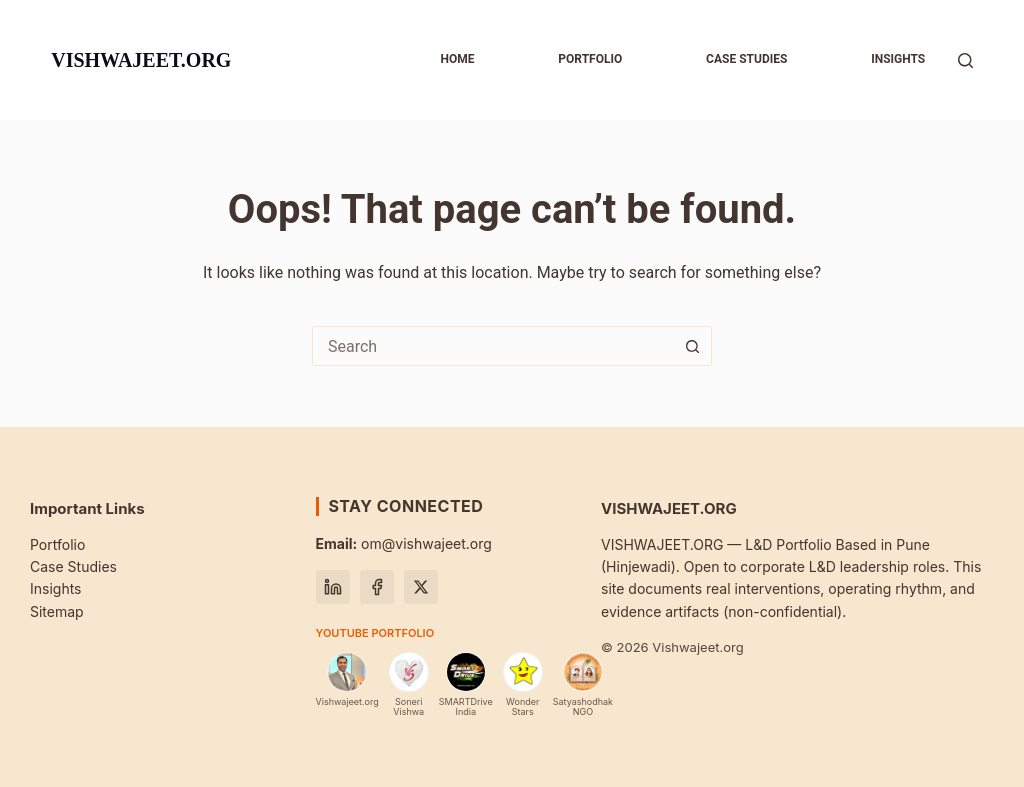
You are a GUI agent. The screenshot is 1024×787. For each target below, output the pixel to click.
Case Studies (73, 566)
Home (457, 59)
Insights (898, 59)
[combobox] (493, 346)
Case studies (746, 59)
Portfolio (590, 59)
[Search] (965, 60)
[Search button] (692, 346)
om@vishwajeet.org (404, 543)
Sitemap (57, 611)
